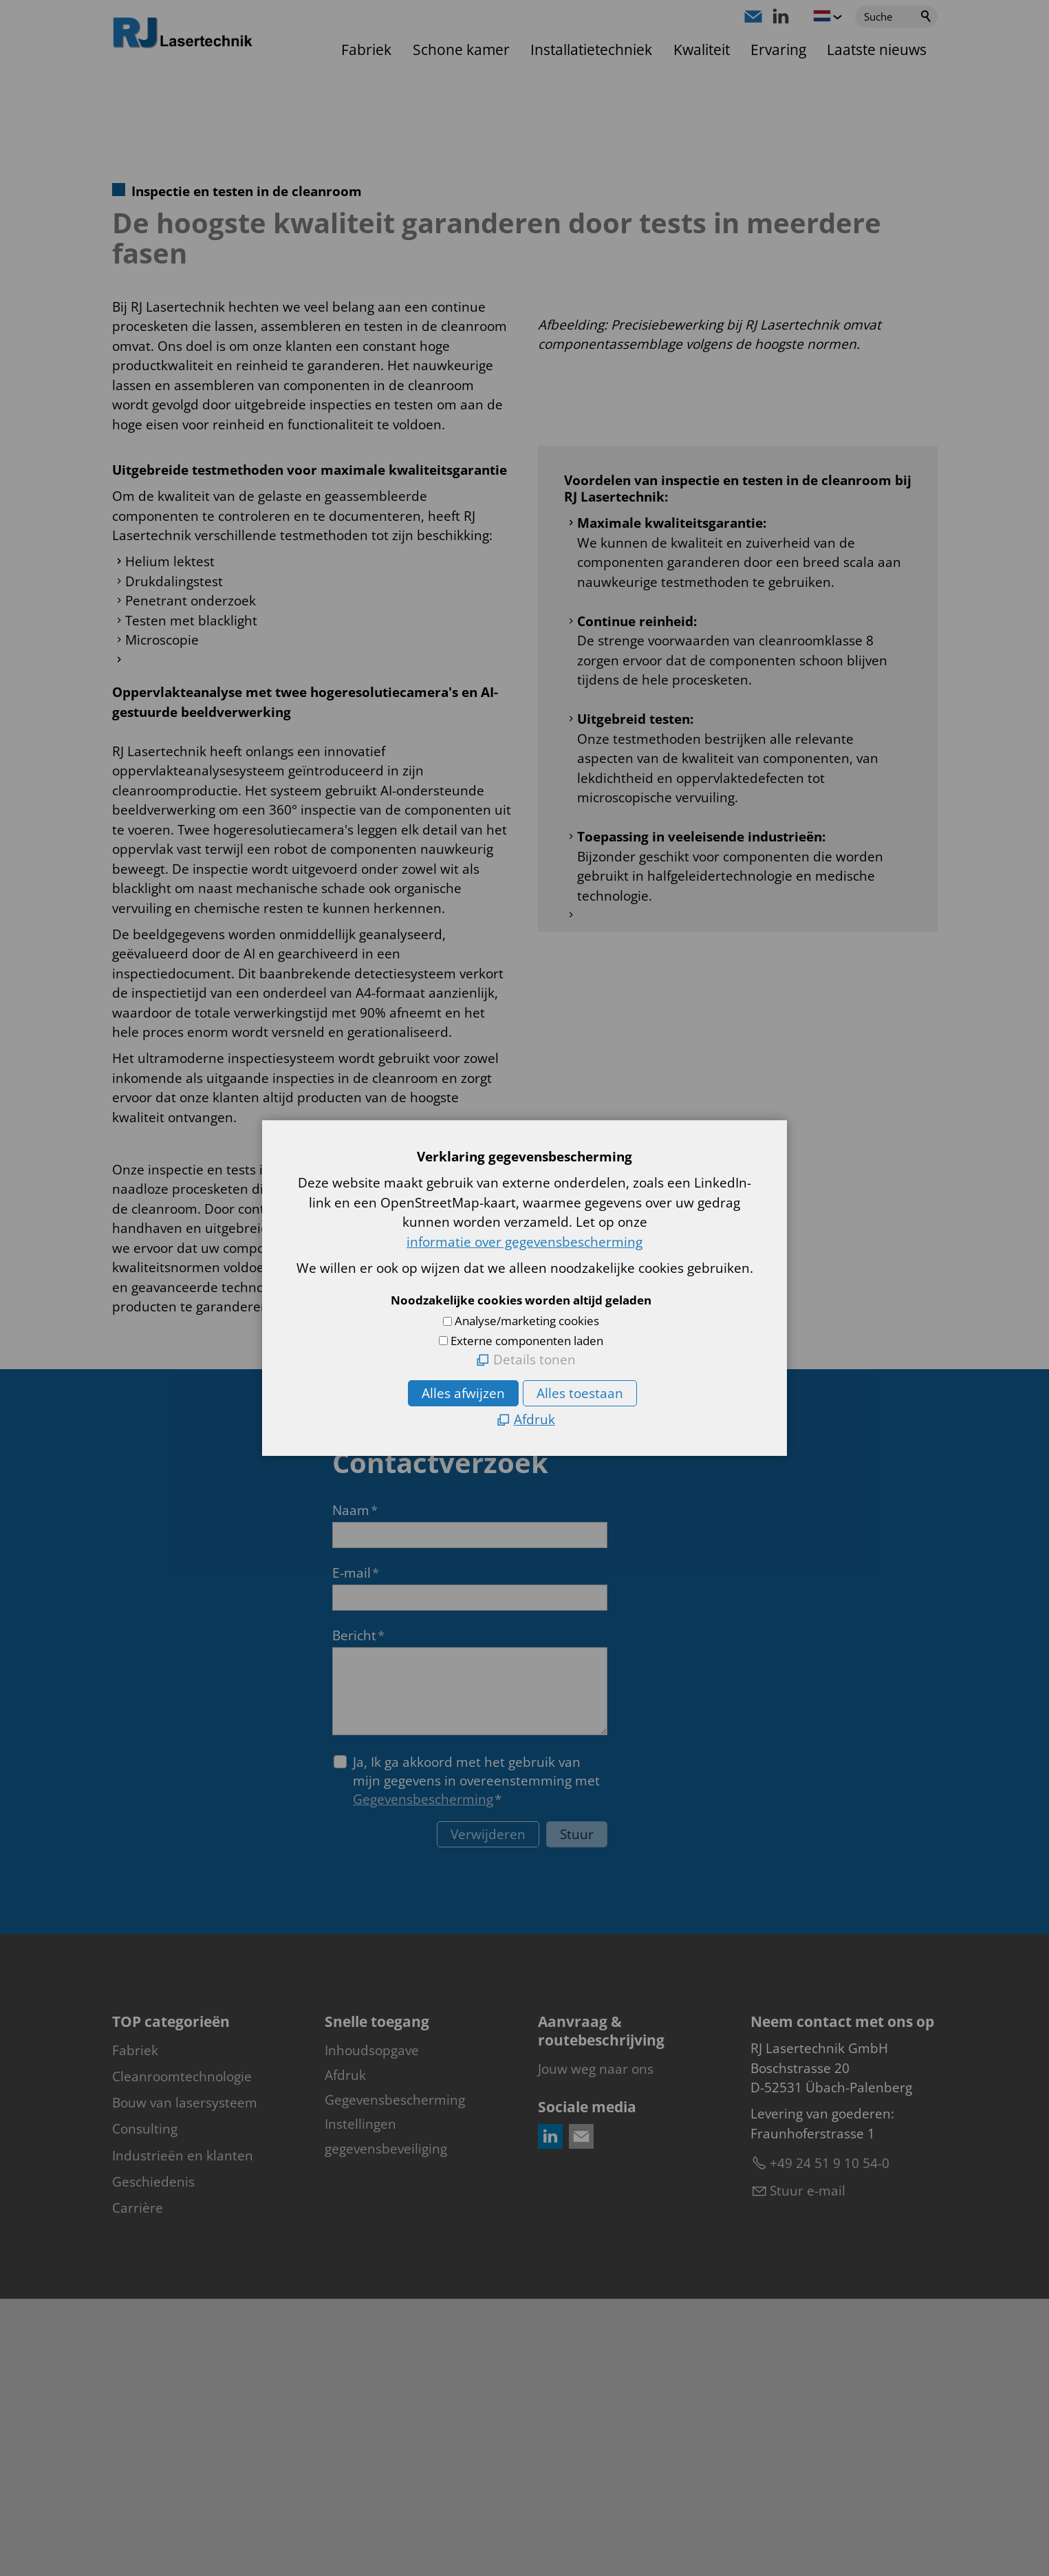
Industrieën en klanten (182, 2432)
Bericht (358, 1912)
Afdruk (345, 2352)
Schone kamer (461, 49)
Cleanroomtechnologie (182, 2354)
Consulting (144, 2406)
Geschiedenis (153, 2458)
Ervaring (778, 49)
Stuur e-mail (807, 2468)
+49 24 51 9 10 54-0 (829, 2440)
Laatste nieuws (877, 49)
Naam (355, 1787)
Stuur (577, 2112)
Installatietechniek (591, 49)
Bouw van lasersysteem (184, 2380)
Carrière (137, 2484)
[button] (753, 16)
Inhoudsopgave (372, 2328)
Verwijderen (488, 2112)
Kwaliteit (701, 49)
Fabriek (366, 49)
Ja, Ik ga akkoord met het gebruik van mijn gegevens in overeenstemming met (476, 2057)
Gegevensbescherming (423, 2076)
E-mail (355, 1849)
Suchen (927, 17)
